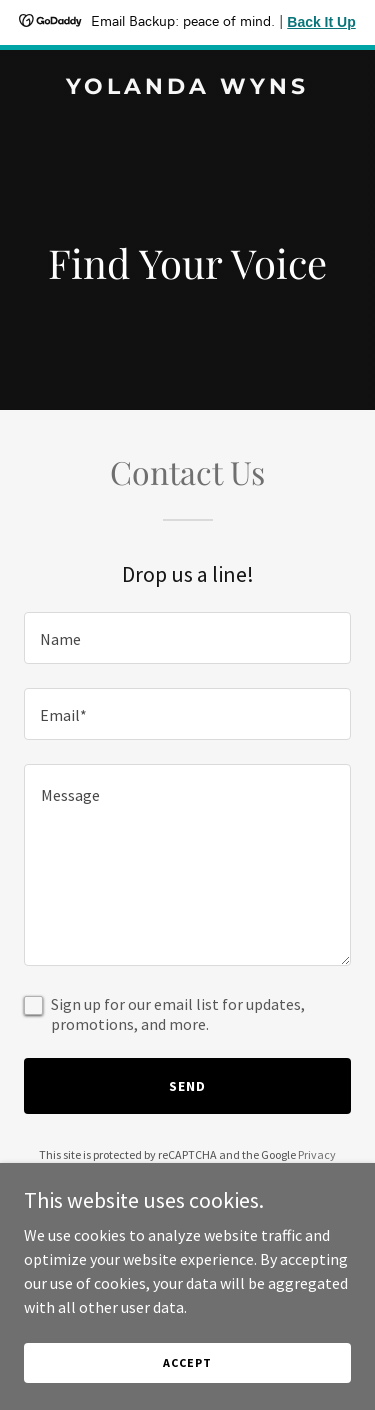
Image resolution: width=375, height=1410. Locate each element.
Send (187, 1086)
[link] (187, 88)
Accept (187, 1362)
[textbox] (187, 638)
